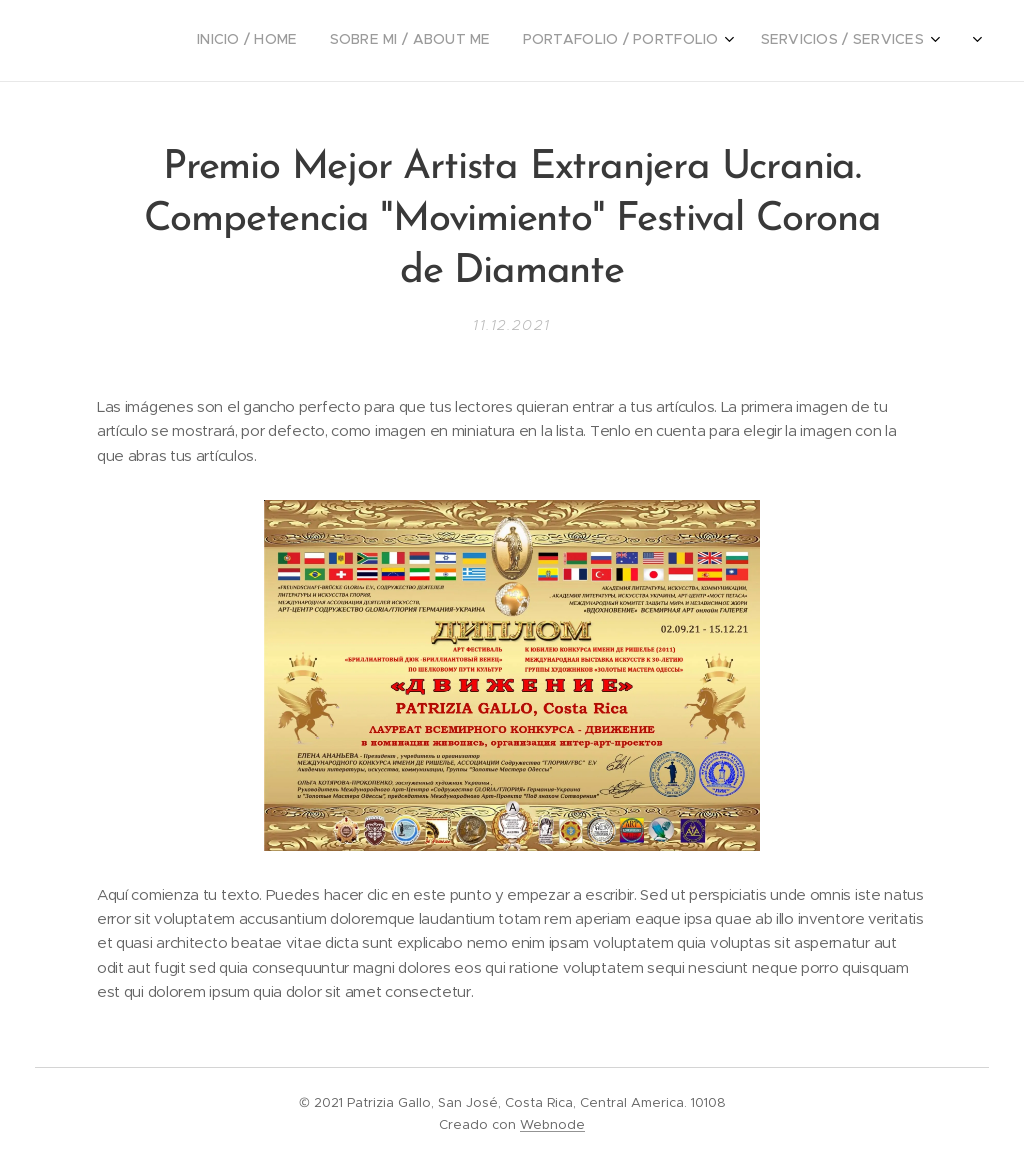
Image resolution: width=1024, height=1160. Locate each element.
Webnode (552, 1124)
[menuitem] (782, 41)
